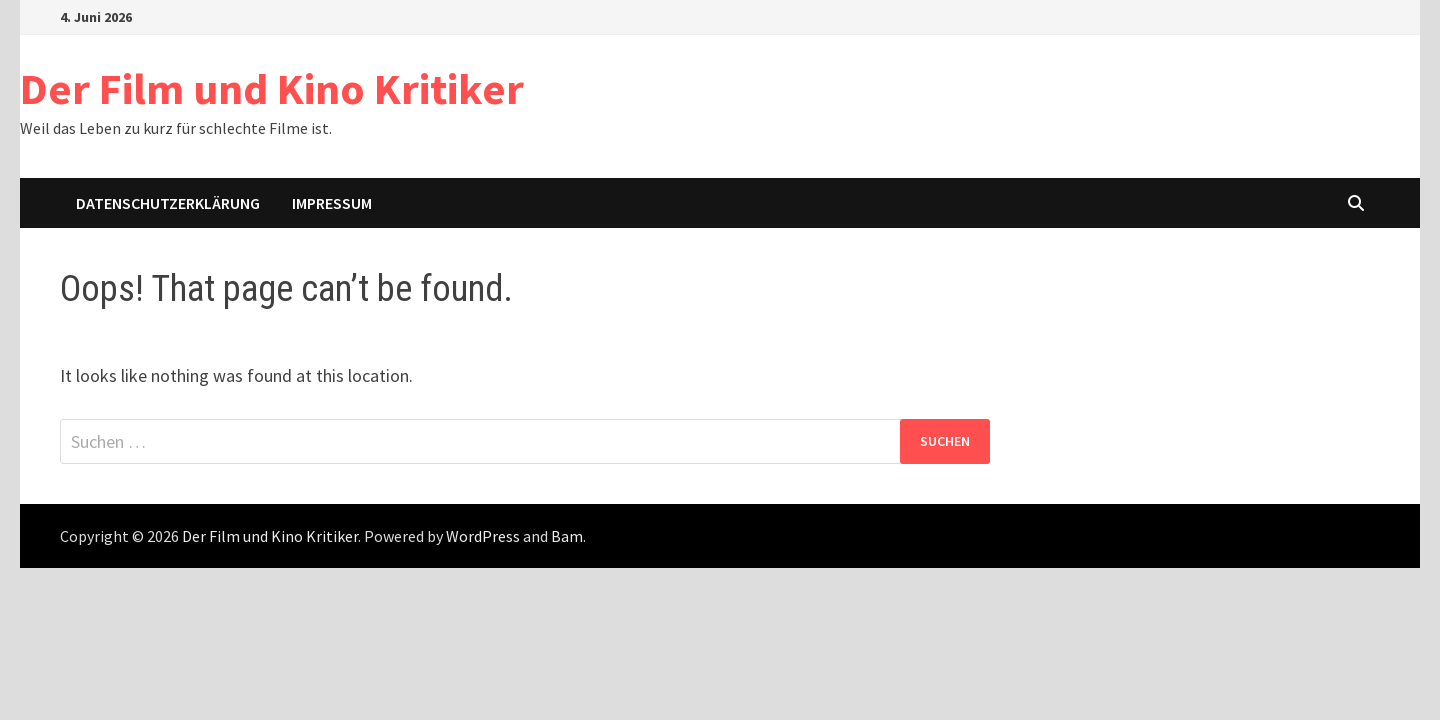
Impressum (332, 203)
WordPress (483, 536)
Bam (567, 536)
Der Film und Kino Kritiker (272, 88)
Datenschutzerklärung (168, 203)
